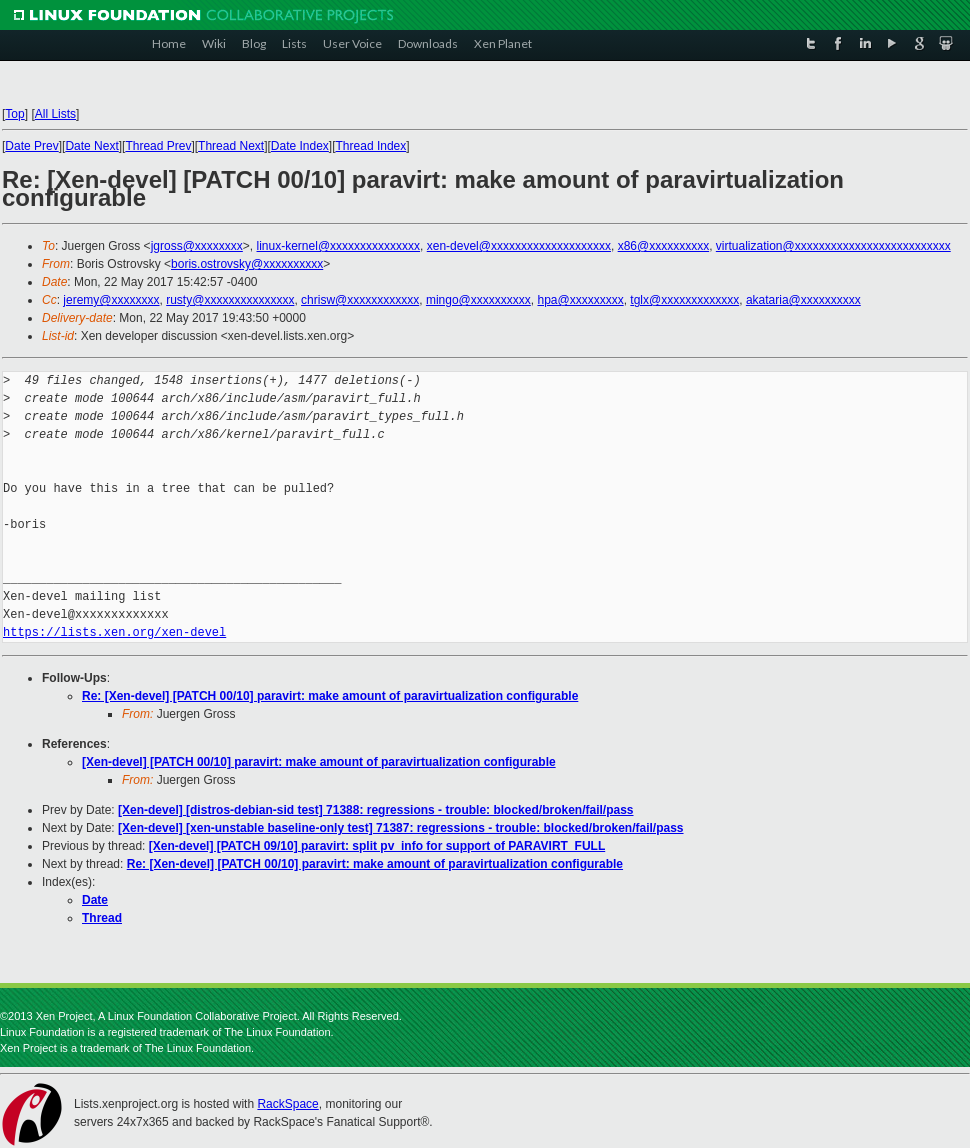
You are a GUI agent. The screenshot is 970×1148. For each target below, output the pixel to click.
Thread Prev (158, 146)
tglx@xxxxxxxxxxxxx (684, 300)
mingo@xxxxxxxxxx (478, 300)
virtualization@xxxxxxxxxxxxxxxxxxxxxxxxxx (833, 246)
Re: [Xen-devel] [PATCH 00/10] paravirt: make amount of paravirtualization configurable (330, 696)
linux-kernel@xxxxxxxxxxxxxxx (339, 246)
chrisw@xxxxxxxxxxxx (360, 300)
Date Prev (31, 146)
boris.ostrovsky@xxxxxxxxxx (247, 264)
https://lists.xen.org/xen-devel (114, 632)
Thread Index (371, 146)
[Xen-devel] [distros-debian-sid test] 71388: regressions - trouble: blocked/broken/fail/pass (375, 810)
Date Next (91, 146)
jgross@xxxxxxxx (197, 246)
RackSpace (287, 1104)
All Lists (55, 114)
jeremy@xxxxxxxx (111, 300)
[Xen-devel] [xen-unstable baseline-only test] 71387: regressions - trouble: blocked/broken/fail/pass (401, 828)
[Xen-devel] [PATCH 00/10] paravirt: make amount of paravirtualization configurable (319, 762)
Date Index (300, 146)
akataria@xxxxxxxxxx (803, 300)
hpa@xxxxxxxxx (580, 300)
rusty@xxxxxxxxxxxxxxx (230, 300)
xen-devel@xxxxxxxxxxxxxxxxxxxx (519, 246)
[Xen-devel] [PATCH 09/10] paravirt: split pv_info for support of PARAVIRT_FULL (377, 846)
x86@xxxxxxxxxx (664, 246)
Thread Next (231, 146)
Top (14, 114)
